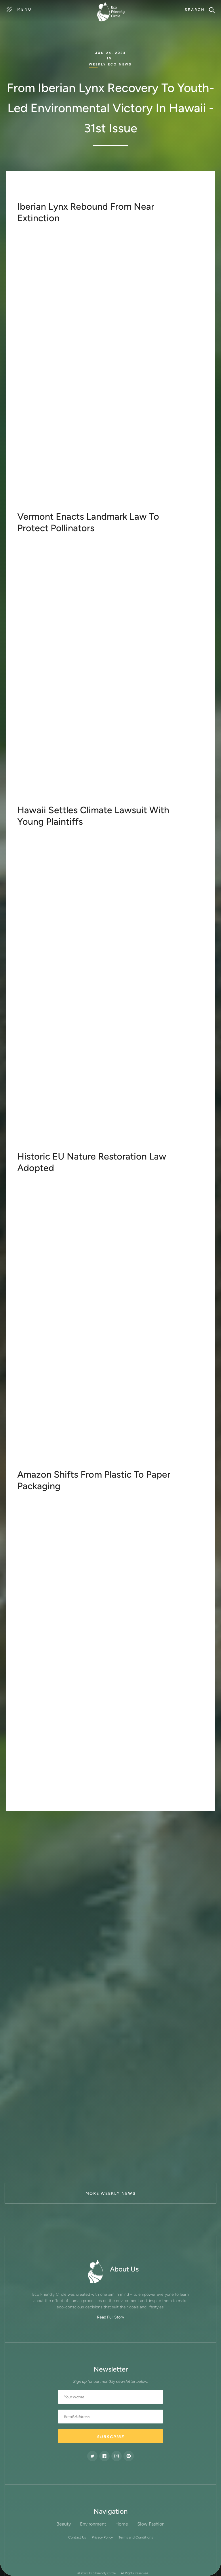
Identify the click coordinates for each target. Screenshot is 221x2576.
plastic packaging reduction (115, 1668)
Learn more (34, 508)
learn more (34, 802)
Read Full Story (110, 2317)
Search (195, 9)
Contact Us (77, 2537)
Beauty (63, 2524)
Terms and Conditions (136, 2537)
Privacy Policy (102, 2537)
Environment (93, 2524)
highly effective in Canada (161, 746)
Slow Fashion (151, 2524)
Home (121, 2524)
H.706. (133, 726)
